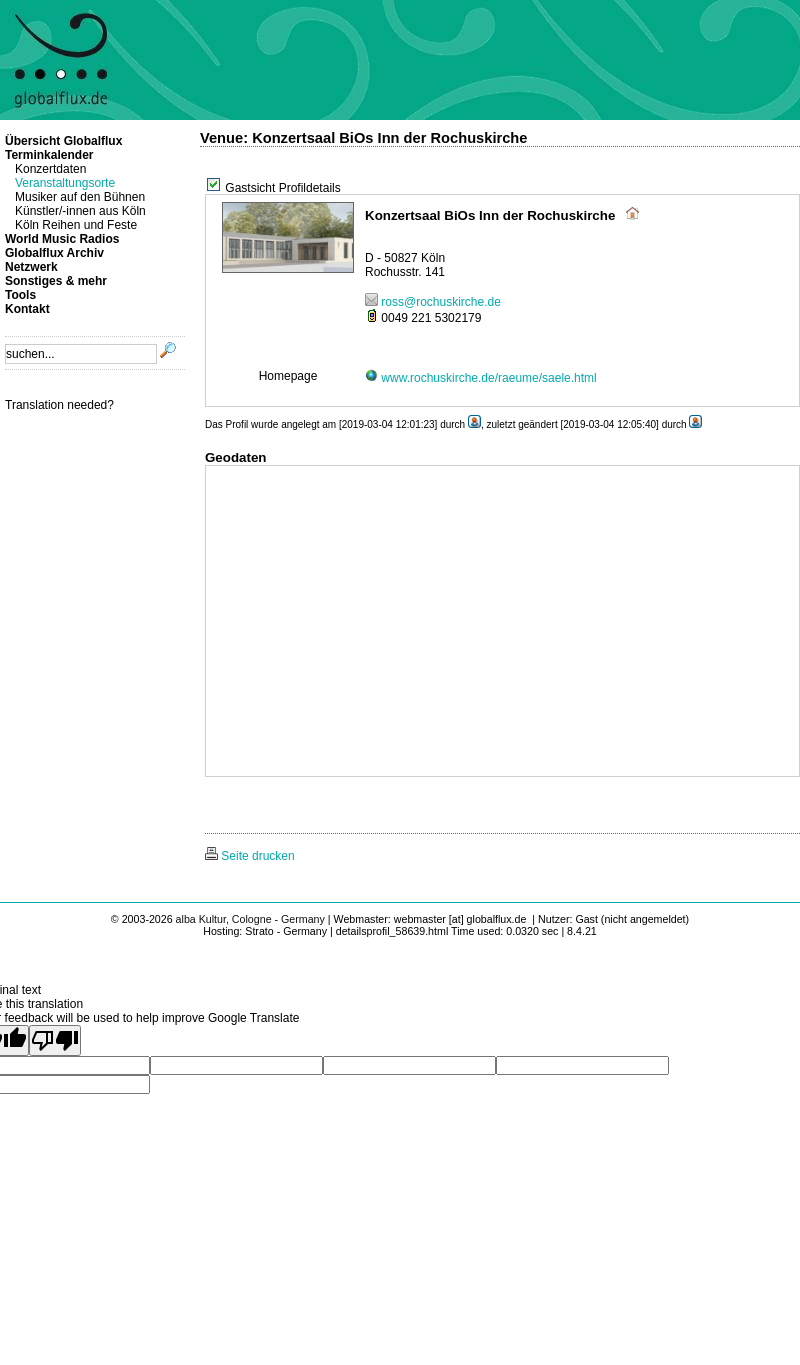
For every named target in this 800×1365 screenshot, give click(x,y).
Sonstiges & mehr (56, 281)
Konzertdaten (50, 169)
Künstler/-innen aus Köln (80, 211)
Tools (20, 295)
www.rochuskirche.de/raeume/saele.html (481, 378)
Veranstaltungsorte (65, 183)
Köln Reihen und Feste (76, 225)
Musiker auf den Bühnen (80, 197)
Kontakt (27, 309)
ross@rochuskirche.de (433, 302)
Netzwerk (31, 267)
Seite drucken (250, 856)
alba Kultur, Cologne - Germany (250, 919)
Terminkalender (49, 155)
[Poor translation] (55, 1040)
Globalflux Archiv (54, 253)
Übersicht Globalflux (63, 141)
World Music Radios (62, 239)
